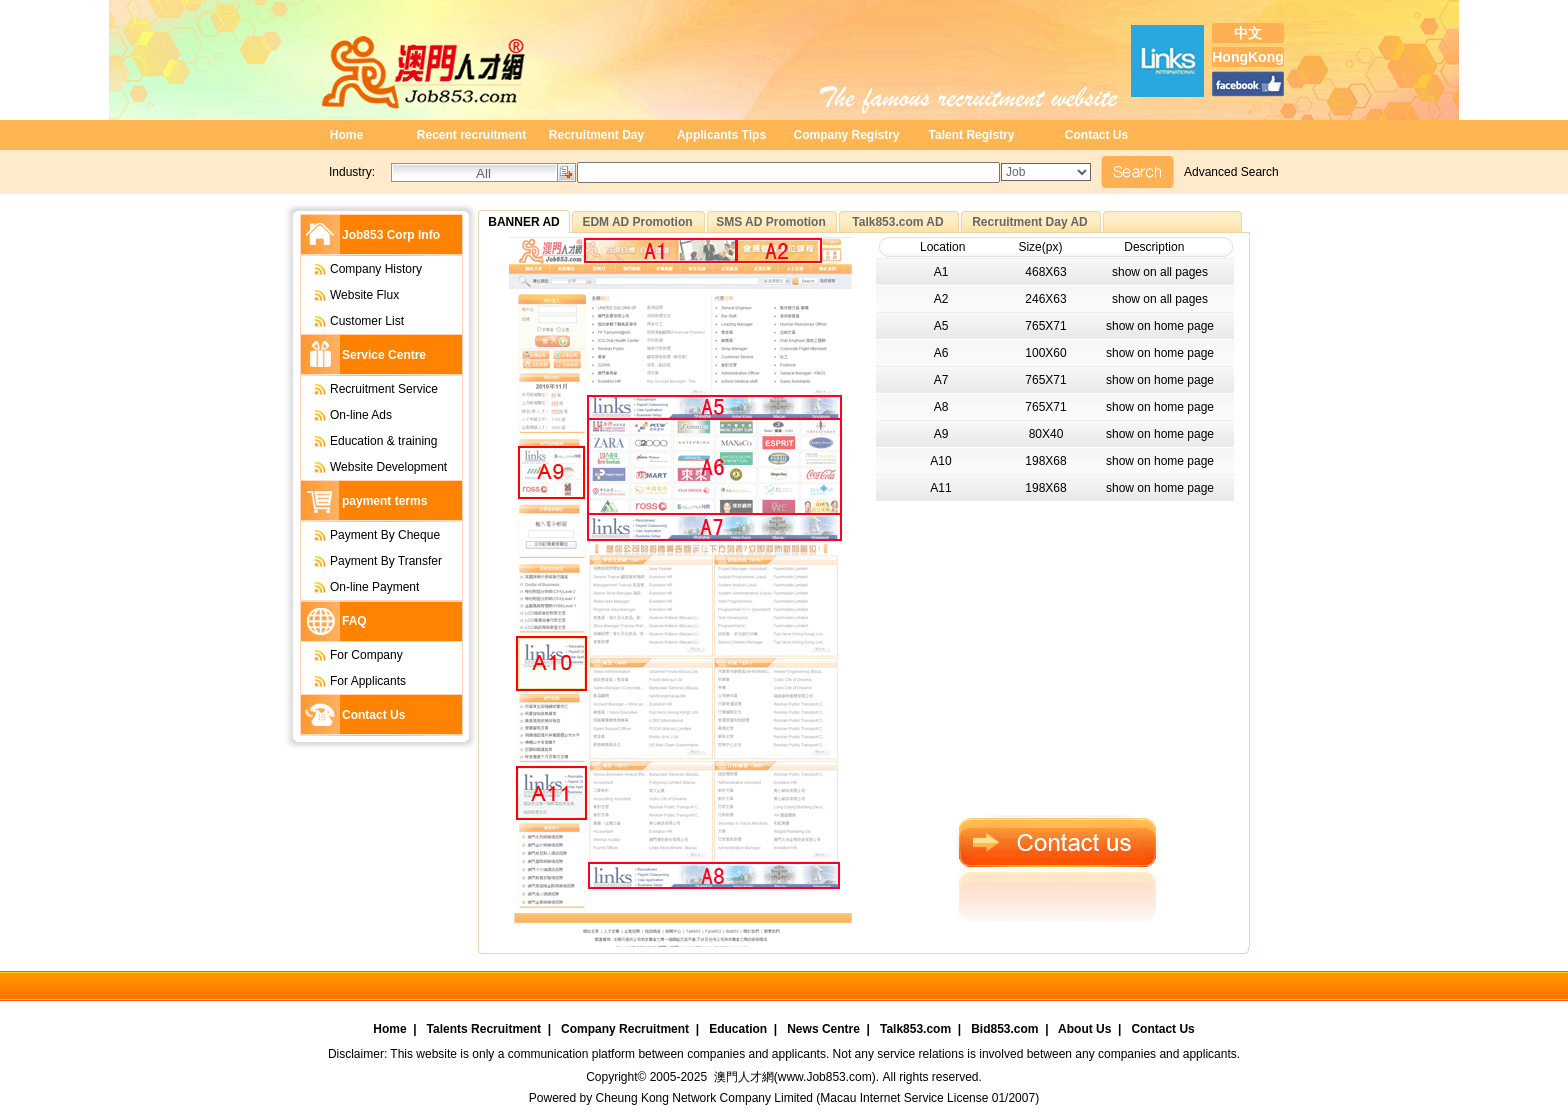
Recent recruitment (471, 135)
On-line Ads (343, 415)
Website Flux (346, 295)
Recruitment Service (366, 389)
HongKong (1248, 57)
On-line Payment (356, 587)
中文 (1248, 33)
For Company (348, 655)
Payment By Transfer (368, 561)
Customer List (349, 321)
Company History (358, 269)
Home (346, 135)
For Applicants (350, 681)
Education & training (365, 441)
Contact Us (1096, 135)
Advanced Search (1231, 172)
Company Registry (846, 135)
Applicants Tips (721, 135)
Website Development (370, 467)
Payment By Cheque (367, 535)
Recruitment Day (596, 135)
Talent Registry (972, 135)
